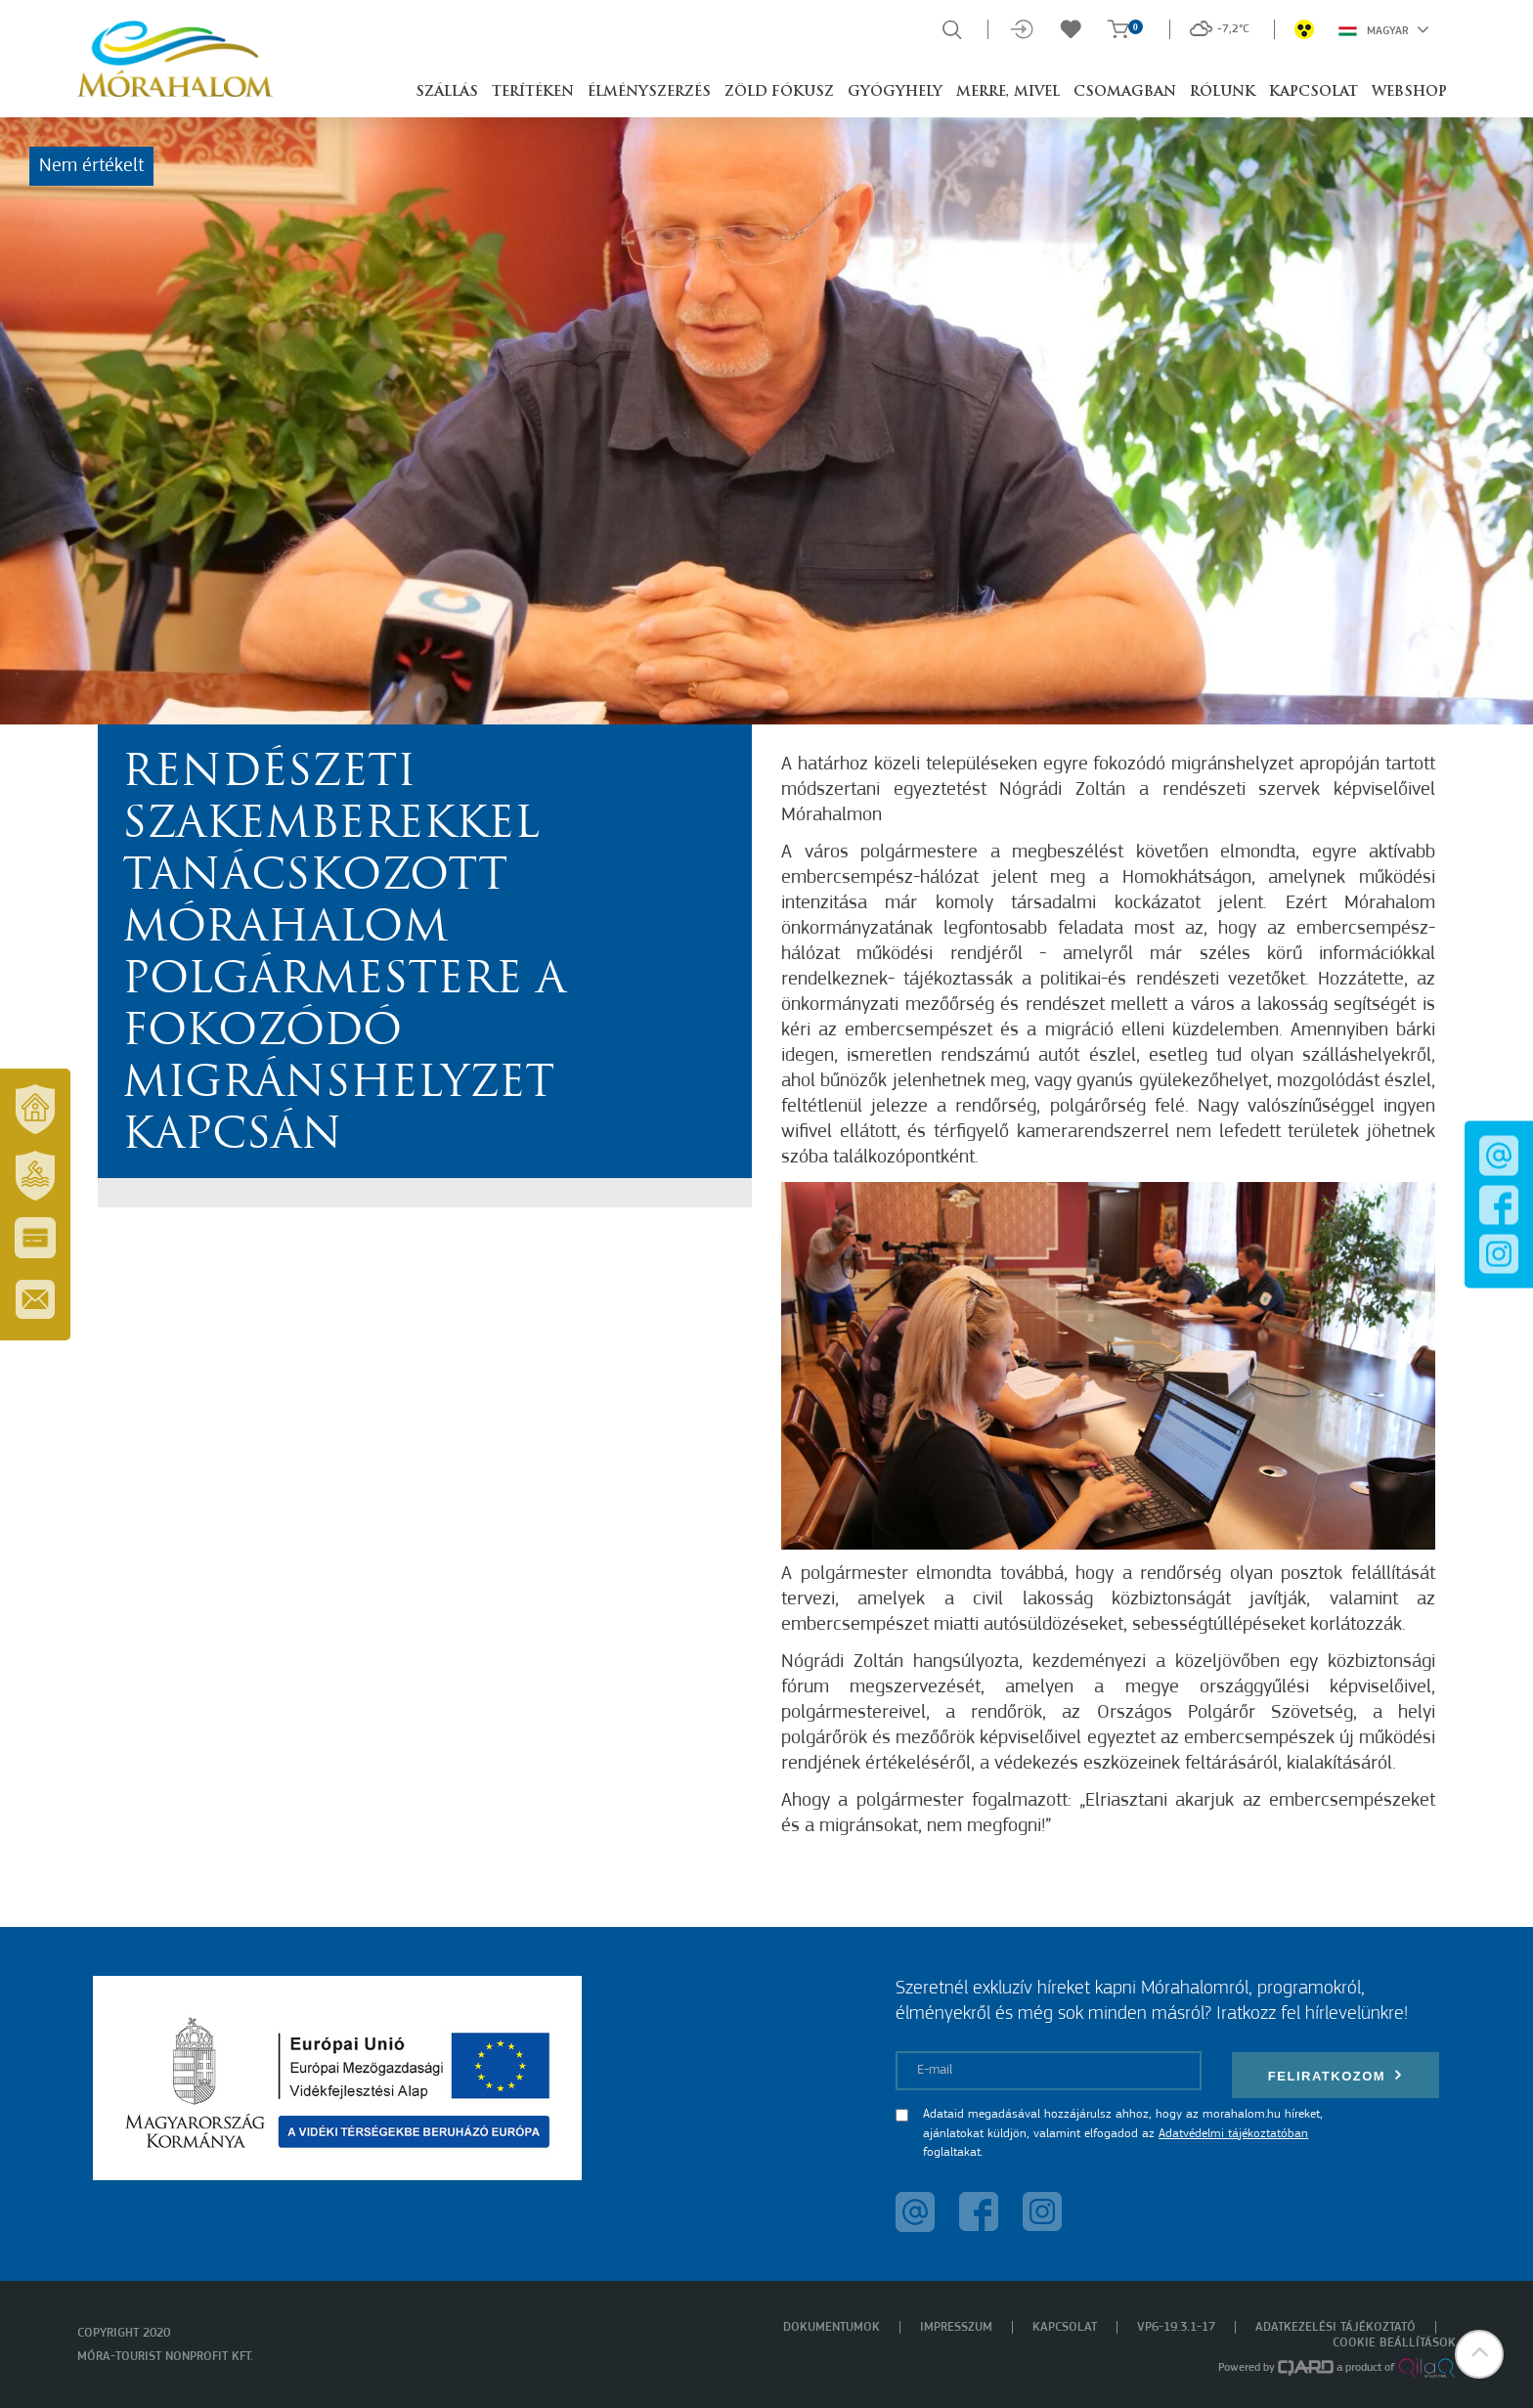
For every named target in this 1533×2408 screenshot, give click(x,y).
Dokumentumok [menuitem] (831, 2327)
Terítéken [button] (533, 92)
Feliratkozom (1335, 2075)
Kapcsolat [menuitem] (1064, 2327)
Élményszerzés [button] (649, 92)
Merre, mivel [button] (1008, 92)
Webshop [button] (1409, 92)
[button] (1479, 2354)
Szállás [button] (447, 92)
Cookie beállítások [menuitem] (1394, 2343)
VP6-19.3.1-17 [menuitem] (1176, 2327)
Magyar (1383, 29)
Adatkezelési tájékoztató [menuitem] (1335, 2327)
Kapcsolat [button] (1313, 92)
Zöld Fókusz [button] (779, 92)
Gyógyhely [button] (895, 92)
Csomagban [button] (1124, 92)
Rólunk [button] (1222, 92)
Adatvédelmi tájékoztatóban (1233, 2133)
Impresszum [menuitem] (956, 2327)
